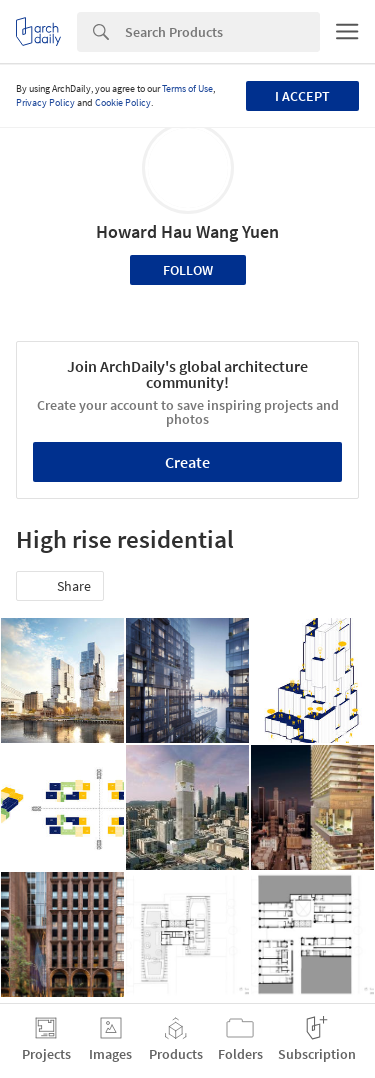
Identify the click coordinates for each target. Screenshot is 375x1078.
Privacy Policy (45, 102)
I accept (302, 96)
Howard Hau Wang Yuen (187, 231)
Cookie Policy (123, 102)
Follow (188, 270)
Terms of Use (187, 88)
